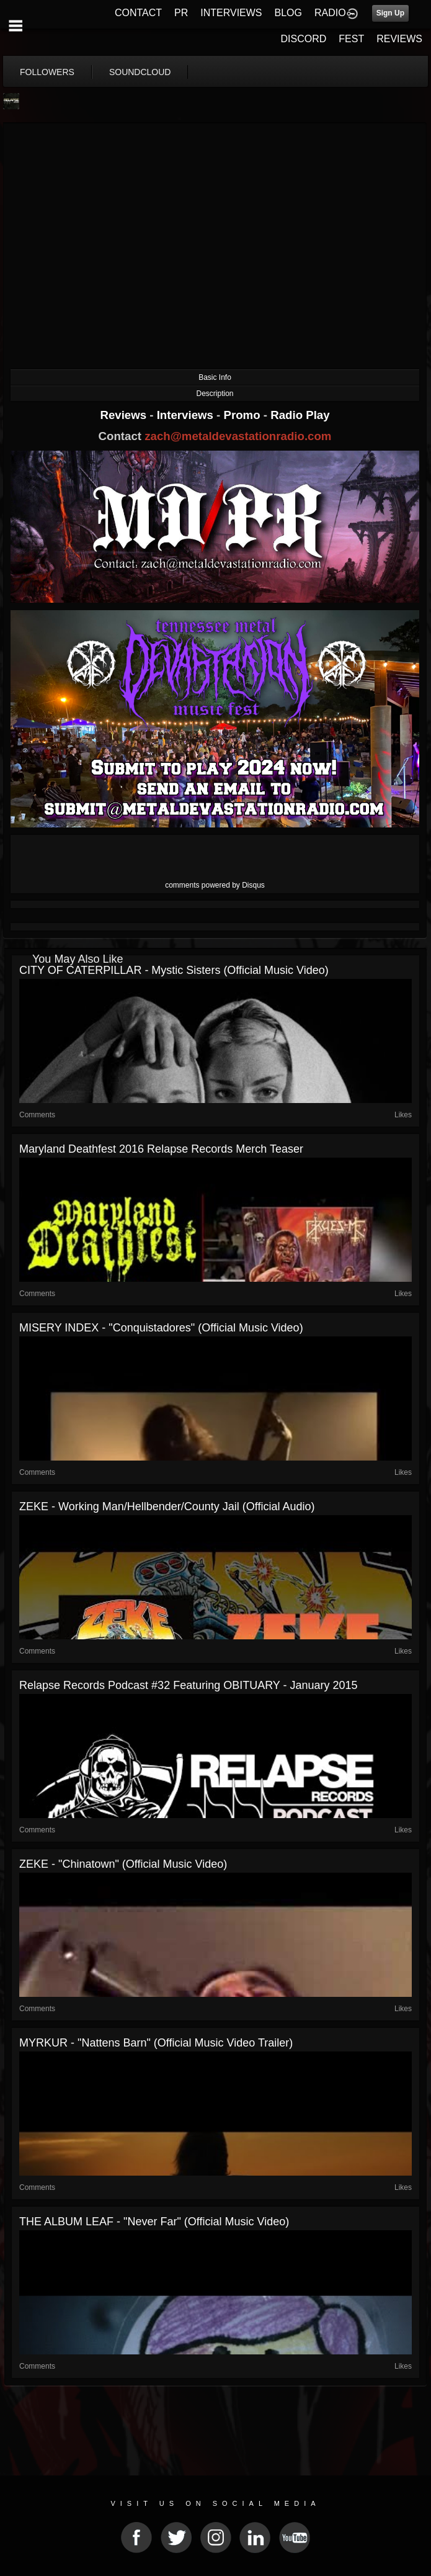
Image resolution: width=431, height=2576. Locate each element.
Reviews (124, 414)
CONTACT (138, 12)
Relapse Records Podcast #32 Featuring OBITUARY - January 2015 (188, 1685)
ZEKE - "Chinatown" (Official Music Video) (123, 1864)
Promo (244, 414)
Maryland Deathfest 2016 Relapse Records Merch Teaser (161, 1149)
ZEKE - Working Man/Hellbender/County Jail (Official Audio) (167, 1506)
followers (47, 72)
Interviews (186, 414)
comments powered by (215, 885)
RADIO (330, 12)
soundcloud (140, 72)
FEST (351, 39)
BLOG (288, 12)
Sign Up (390, 13)
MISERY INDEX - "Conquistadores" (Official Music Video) (161, 1328)
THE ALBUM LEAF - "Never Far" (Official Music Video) (154, 2221)
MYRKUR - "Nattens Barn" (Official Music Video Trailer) (156, 2043)
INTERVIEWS (231, 12)
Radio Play (299, 414)
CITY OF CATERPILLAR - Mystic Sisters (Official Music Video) (174, 970)
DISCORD (304, 39)
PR (181, 12)
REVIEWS (399, 39)
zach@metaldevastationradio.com (237, 436)
